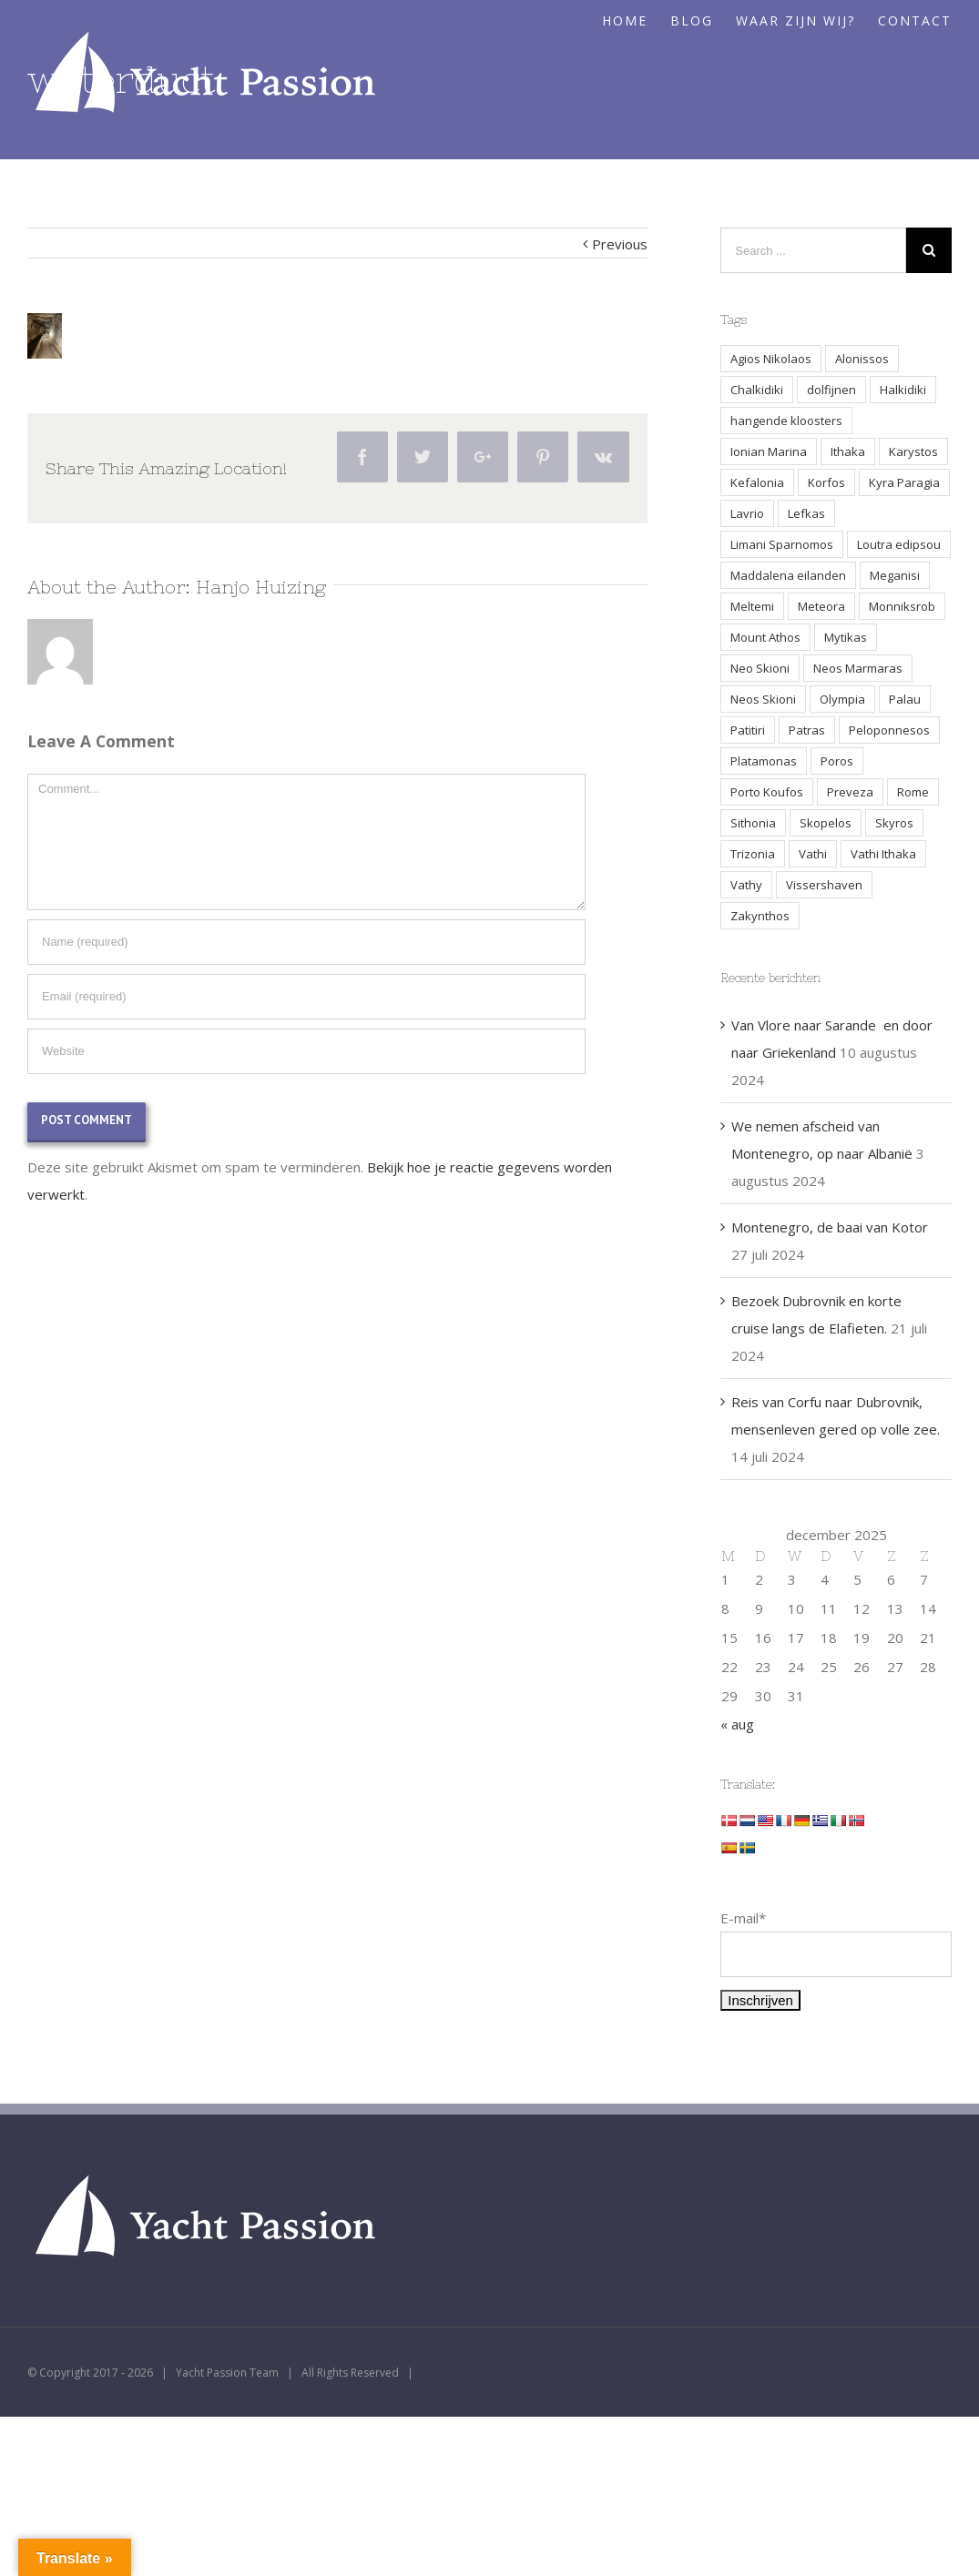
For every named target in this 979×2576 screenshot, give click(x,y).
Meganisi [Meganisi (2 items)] (895, 575)
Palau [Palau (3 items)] (905, 699)
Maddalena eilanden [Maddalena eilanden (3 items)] (788, 575)
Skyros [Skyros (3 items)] (894, 823)
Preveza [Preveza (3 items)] (850, 792)
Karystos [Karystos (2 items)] (913, 451)
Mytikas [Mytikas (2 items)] (845, 637)
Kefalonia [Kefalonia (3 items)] (757, 482)
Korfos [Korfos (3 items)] (826, 482)
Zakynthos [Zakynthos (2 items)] (760, 916)
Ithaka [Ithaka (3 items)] (848, 451)
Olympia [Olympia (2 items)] (842, 699)
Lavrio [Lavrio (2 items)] (747, 513)
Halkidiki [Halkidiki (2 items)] (903, 389)
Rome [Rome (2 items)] (913, 792)
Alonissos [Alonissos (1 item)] (862, 358)
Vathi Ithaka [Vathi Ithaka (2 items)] (883, 854)
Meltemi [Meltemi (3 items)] (752, 606)
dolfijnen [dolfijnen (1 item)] (831, 389)
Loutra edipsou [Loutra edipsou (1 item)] (899, 544)
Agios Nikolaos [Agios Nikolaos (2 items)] (770, 358)
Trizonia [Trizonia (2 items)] (752, 854)
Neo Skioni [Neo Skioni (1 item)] (760, 668)
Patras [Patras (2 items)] (807, 730)
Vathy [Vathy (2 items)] (746, 885)
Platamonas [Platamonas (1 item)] (763, 761)
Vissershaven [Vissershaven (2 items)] (824, 885)
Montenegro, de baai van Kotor (829, 1227)
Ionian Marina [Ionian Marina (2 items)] (768, 451)
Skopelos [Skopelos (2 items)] (826, 823)
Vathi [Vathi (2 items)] (813, 854)
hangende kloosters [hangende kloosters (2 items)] (786, 420)
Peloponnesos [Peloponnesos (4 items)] (889, 730)
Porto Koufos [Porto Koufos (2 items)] (766, 792)
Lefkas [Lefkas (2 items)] (806, 513)
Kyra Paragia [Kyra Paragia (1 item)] (904, 482)
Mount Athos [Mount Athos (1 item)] (765, 637)
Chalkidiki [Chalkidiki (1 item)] (756, 389)
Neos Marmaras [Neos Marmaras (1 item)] (858, 668)
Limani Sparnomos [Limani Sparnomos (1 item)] (781, 544)
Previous (620, 244)
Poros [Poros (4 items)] (837, 761)
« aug (737, 1724)
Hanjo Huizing (261, 586)
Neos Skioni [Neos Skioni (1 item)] (763, 699)
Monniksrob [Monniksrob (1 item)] (902, 606)
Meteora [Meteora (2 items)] (821, 606)
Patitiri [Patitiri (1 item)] (747, 730)
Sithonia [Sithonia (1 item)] (753, 823)
